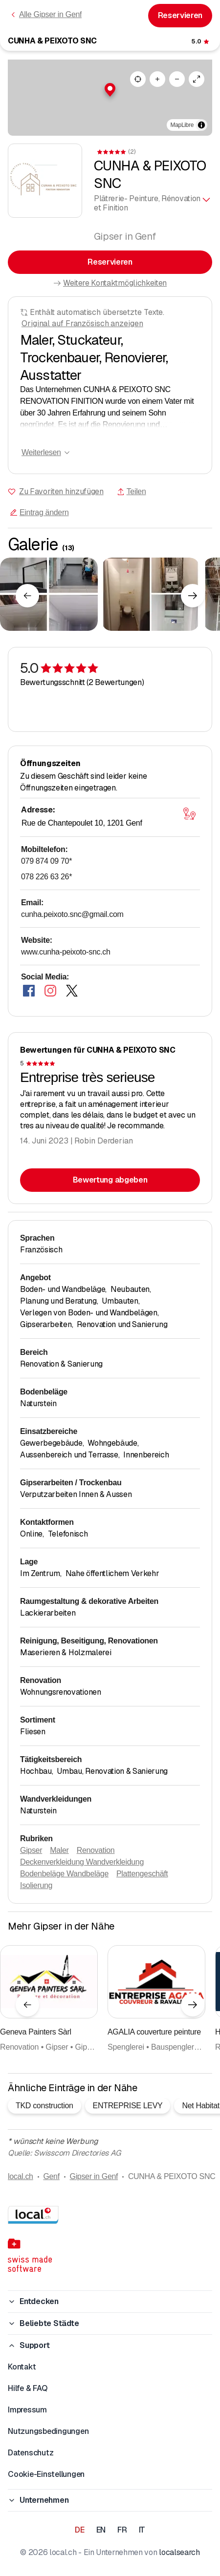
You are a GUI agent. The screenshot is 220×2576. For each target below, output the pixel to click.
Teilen (131, 491)
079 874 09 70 (46, 861)
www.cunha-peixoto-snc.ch (65, 952)
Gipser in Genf (94, 2176)
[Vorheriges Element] (27, 595)
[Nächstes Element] (192, 595)
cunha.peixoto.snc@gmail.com (72, 914)
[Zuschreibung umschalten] (201, 125)
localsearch (179, 2552)
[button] (110, 90)
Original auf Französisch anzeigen (82, 323)
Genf (51, 2176)
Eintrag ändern (39, 512)
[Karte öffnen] (189, 814)
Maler (59, 1850)
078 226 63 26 (46, 877)
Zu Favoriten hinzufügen (61, 491)
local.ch (20, 2176)
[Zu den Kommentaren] (201, 41)
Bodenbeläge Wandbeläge (64, 1874)
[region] (110, 98)
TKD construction (44, 2105)
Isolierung (36, 1885)
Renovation (96, 1850)
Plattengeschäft (142, 1874)
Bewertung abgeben (110, 1180)
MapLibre (182, 125)
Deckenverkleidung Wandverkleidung (82, 1862)
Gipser (31, 1850)
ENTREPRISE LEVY (128, 2105)
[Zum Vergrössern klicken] (49, 594)
